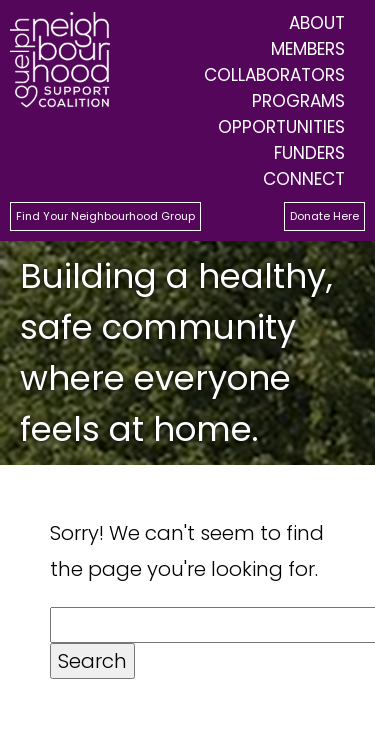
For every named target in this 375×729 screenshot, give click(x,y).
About (317, 23)
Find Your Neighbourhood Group (105, 216)
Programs (298, 101)
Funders (309, 153)
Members (308, 49)
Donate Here (324, 216)
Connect (304, 179)
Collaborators (274, 75)
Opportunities (281, 127)
